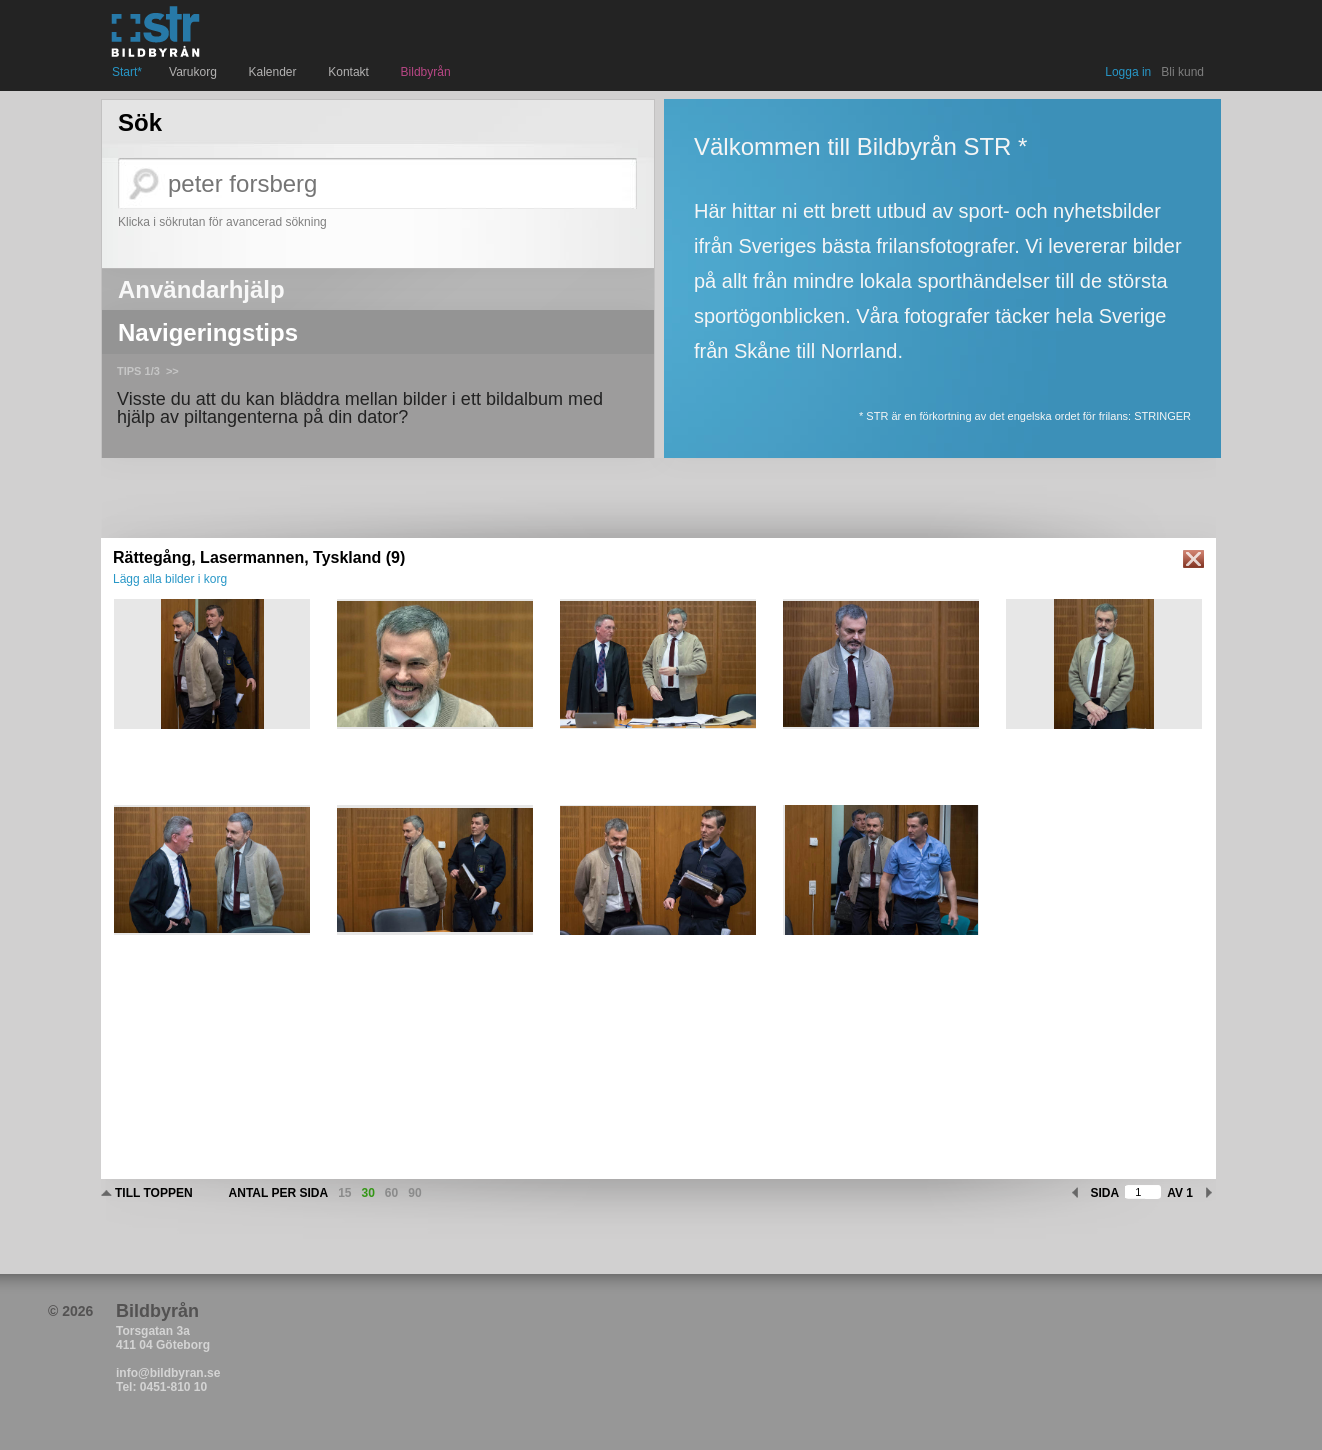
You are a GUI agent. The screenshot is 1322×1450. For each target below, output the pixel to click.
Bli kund (1182, 72)
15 (344, 1193)
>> (172, 371)
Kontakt (350, 72)
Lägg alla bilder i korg (170, 579)
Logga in (1128, 72)
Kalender (275, 72)
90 (414, 1193)
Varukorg (195, 72)
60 (391, 1193)
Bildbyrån (426, 72)
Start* (127, 72)
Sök (140, 123)
